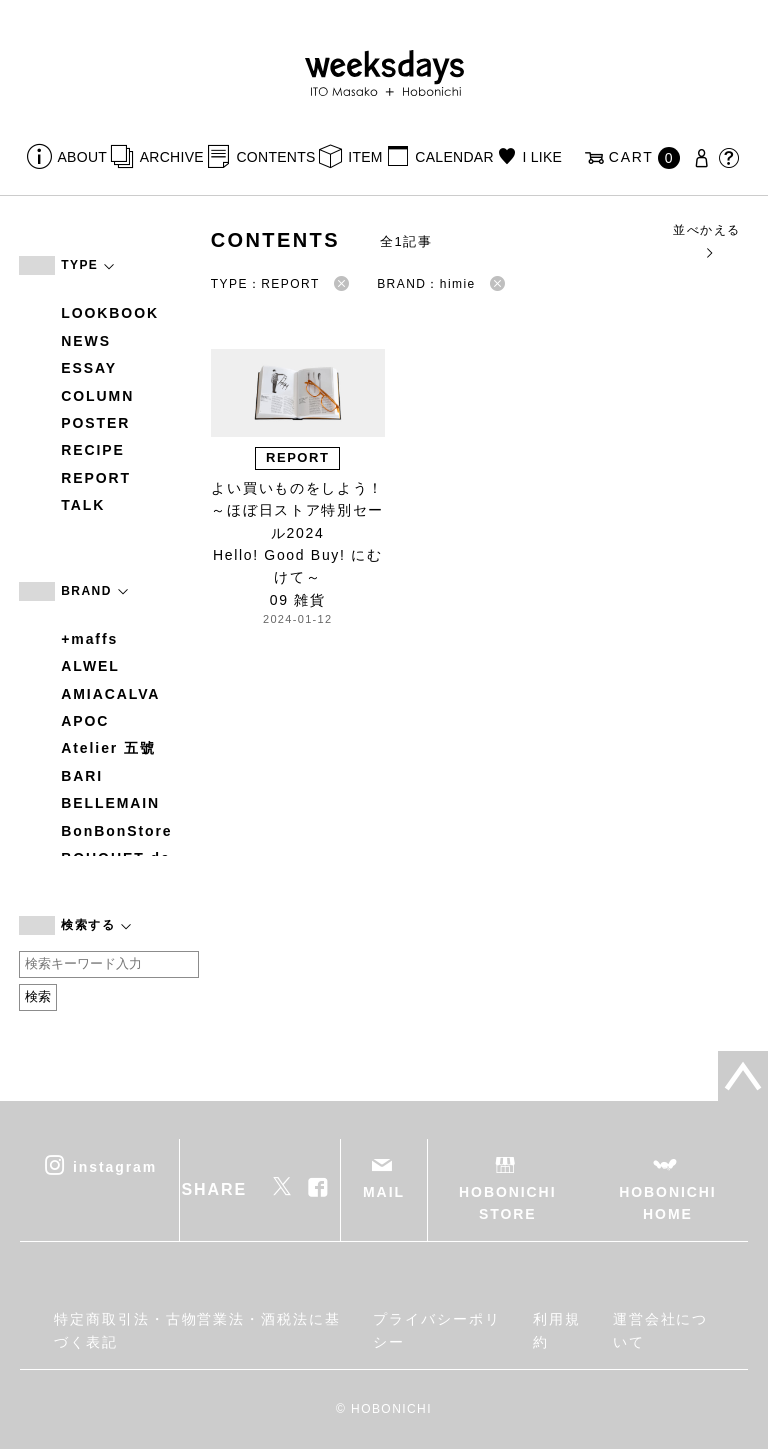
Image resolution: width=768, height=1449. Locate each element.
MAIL (384, 1192)
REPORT (96, 478)
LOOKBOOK (110, 313)
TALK (83, 505)
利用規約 (557, 1330)
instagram (115, 1166)
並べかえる (706, 240)
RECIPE (93, 450)
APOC (85, 721)
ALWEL (90, 666)
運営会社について (661, 1330)
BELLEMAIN (110, 803)
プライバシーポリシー (436, 1330)
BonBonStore (116, 831)
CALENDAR (454, 157)
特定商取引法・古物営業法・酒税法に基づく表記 (197, 1330)
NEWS (86, 341)
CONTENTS (275, 157)
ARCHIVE (172, 157)
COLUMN (97, 396)
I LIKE (542, 157)
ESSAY (89, 368)
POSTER (95, 423)
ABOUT (83, 157)
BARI (82, 776)
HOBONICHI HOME (667, 1203)
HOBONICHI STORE (507, 1203)
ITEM (365, 157)
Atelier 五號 (108, 748)
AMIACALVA (110, 694)
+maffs (89, 639)
